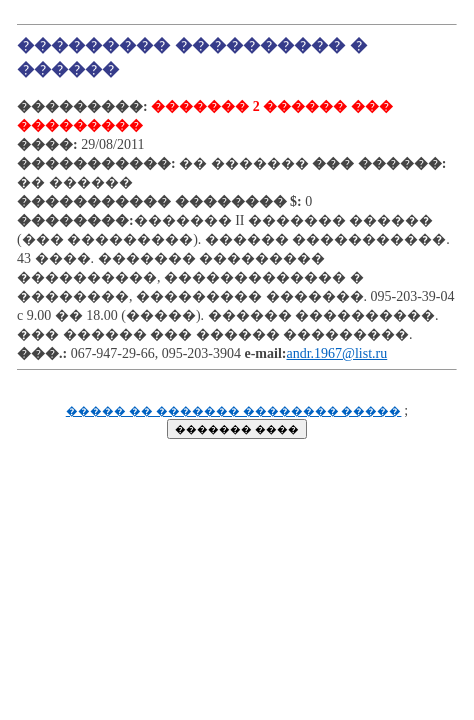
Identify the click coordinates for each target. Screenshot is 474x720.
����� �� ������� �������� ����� (234, 411)
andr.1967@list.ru (336, 353)
